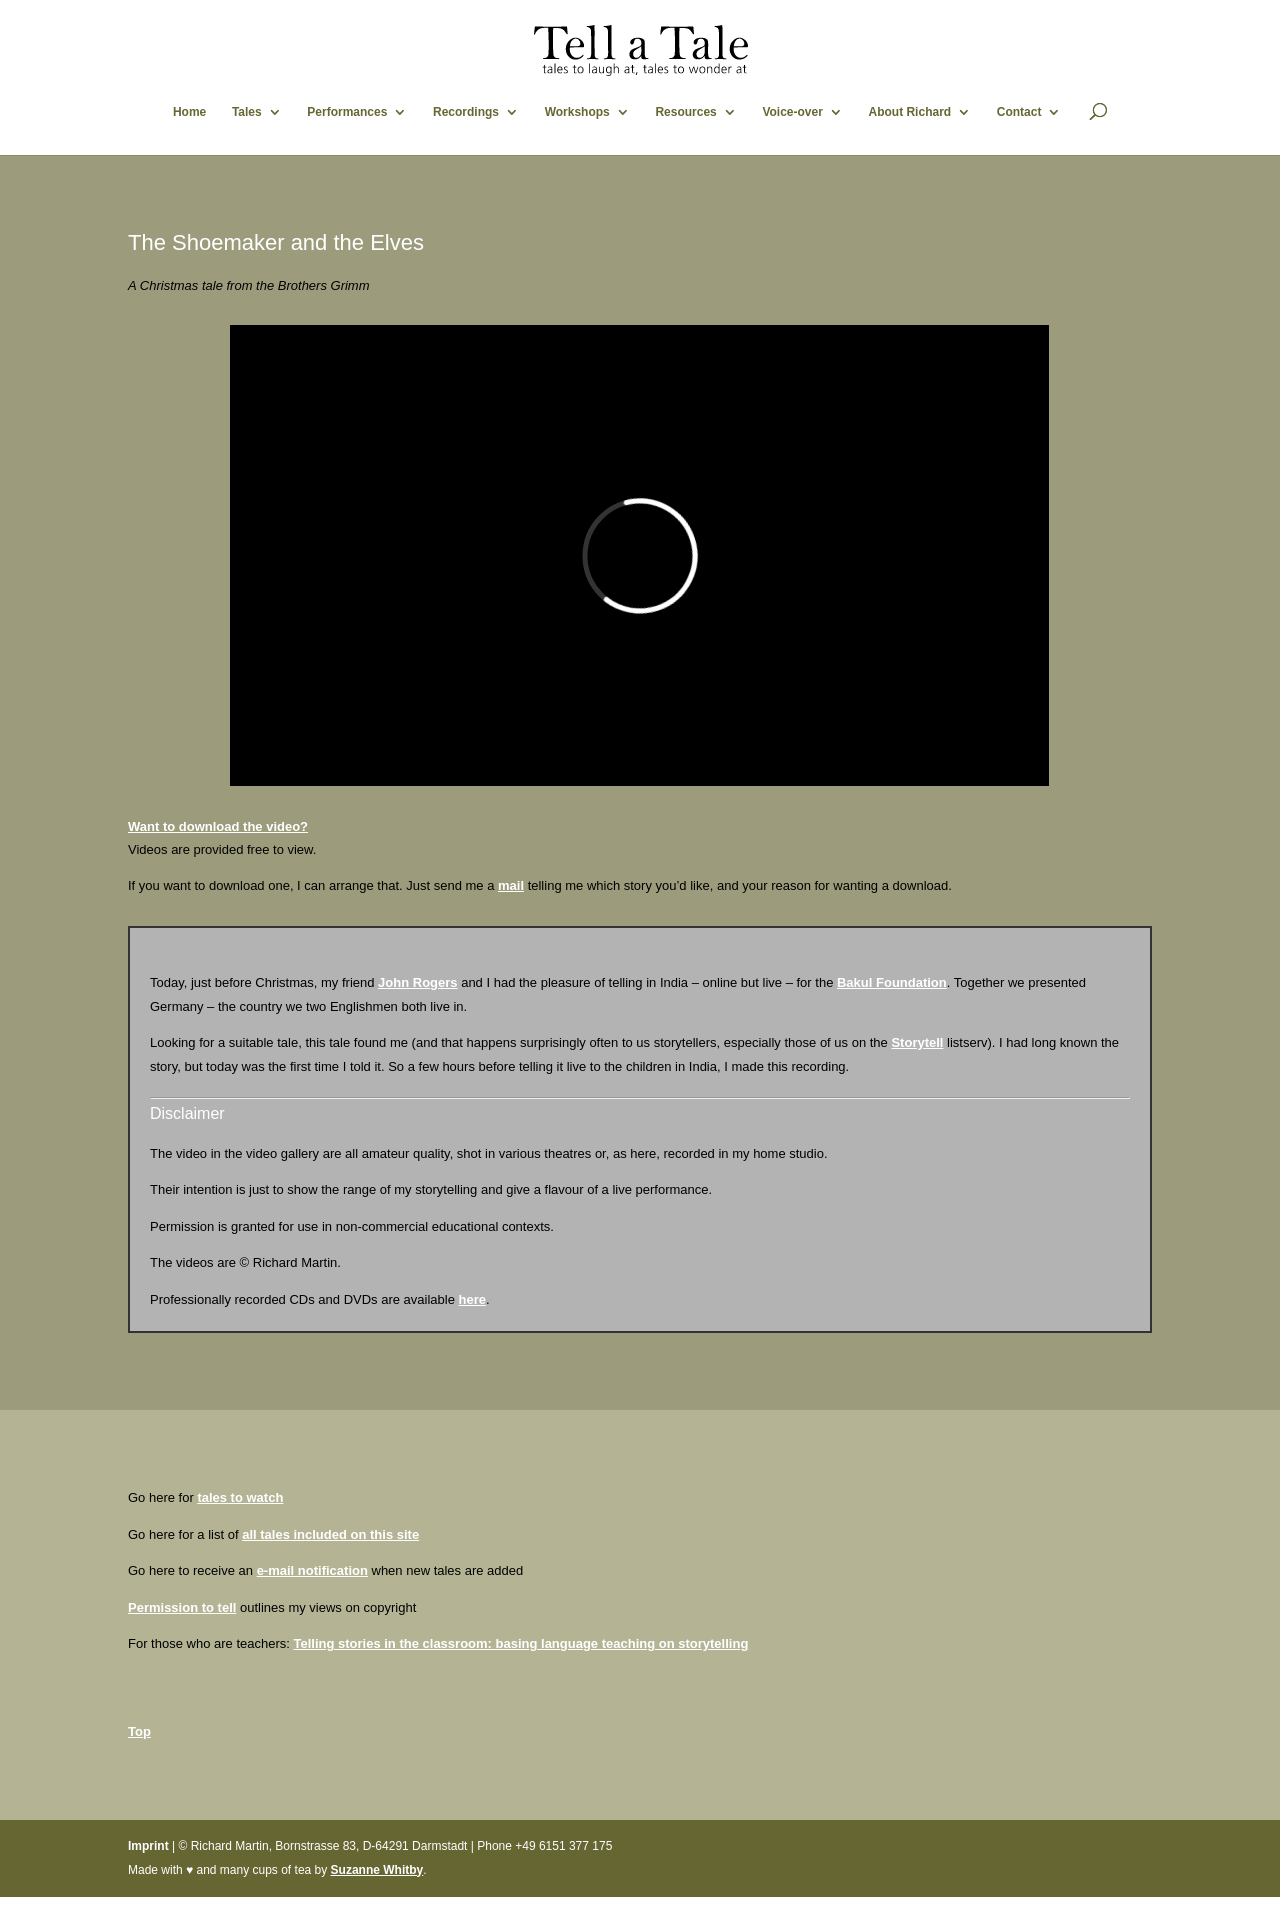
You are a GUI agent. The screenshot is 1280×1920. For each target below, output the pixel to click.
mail (511, 885)
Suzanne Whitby (377, 1870)
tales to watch (240, 1497)
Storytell (917, 1042)
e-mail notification (312, 1570)
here (472, 1299)
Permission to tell (182, 1607)
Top (139, 1731)
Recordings (466, 112)
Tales (247, 112)
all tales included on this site (330, 1534)
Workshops (577, 112)
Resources (685, 112)
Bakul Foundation (892, 982)
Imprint (148, 1846)
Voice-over (792, 112)
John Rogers (417, 982)
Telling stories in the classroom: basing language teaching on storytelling (520, 1643)
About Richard (909, 112)
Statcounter (33, 1908)
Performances (347, 112)
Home (189, 112)
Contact (1019, 112)
